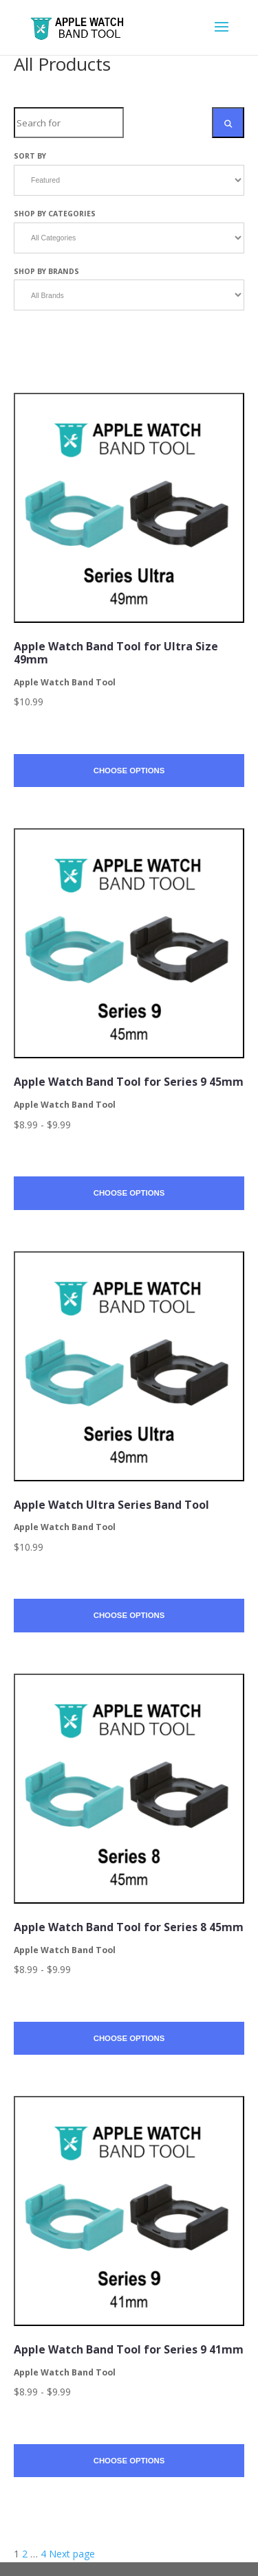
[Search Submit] (228, 122)
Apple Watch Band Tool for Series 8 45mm (129, 1927)
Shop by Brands (46, 271)
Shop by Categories (55, 213)
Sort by (30, 156)
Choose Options (129, 770)
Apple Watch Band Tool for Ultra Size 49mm (116, 653)
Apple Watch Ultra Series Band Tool (111, 1504)
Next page (72, 2553)
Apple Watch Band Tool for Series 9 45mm (129, 1081)
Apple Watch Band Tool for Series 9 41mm (129, 2349)
